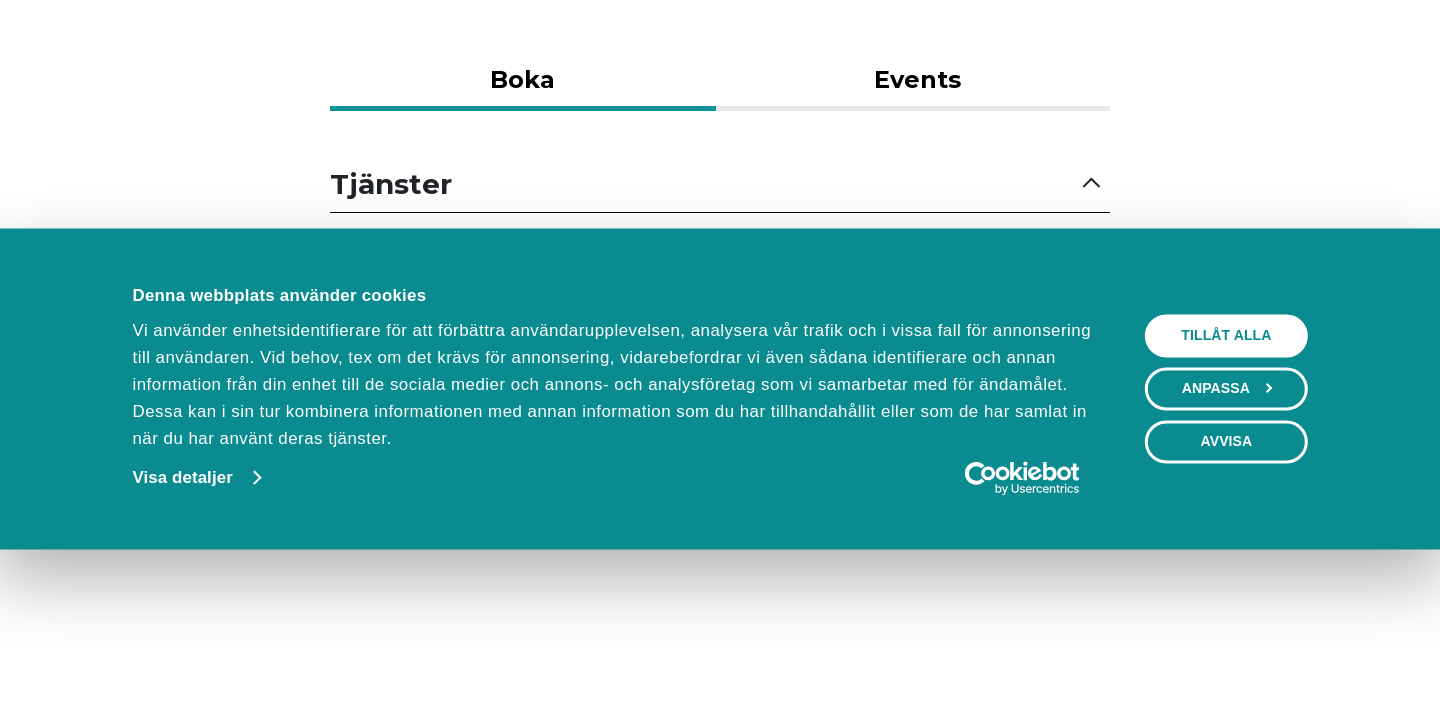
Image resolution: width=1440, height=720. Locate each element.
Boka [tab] (522, 79)
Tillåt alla (1226, 488)
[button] (720, 184)
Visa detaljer (182, 630)
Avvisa (1226, 594)
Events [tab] (917, 79)
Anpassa (1227, 541)
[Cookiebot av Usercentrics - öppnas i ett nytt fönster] (1021, 631)
